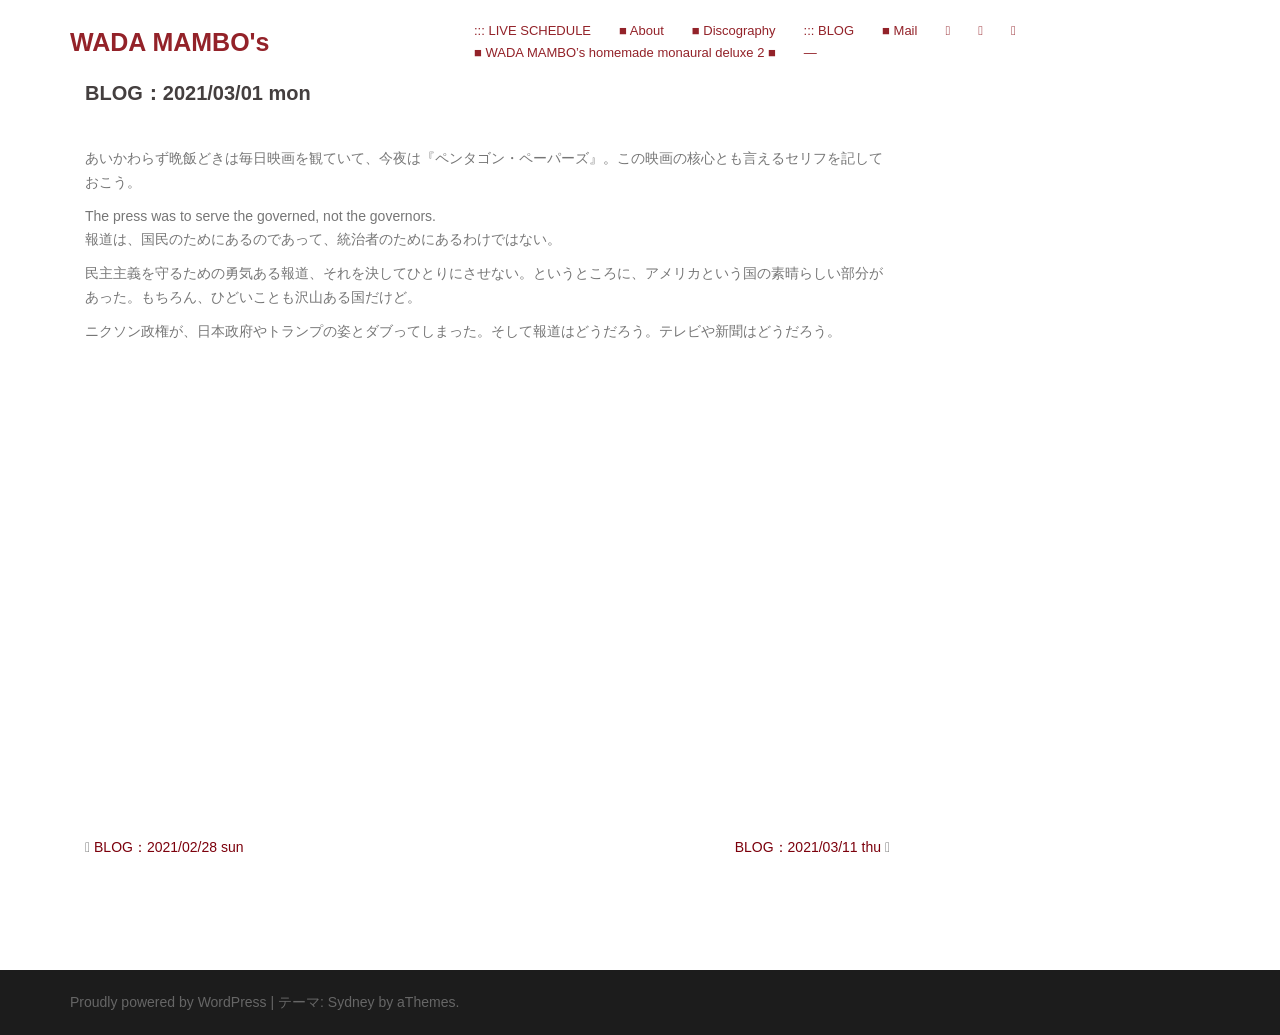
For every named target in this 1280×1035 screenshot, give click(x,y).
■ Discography (734, 30)
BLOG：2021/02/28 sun (168, 847)
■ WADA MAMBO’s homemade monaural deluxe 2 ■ (625, 52)
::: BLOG (829, 30)
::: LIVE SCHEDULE (532, 30)
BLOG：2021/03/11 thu (808, 847)
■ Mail (899, 30)
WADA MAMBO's (169, 42)
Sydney (351, 1002)
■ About (641, 30)
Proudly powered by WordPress (168, 1002)
